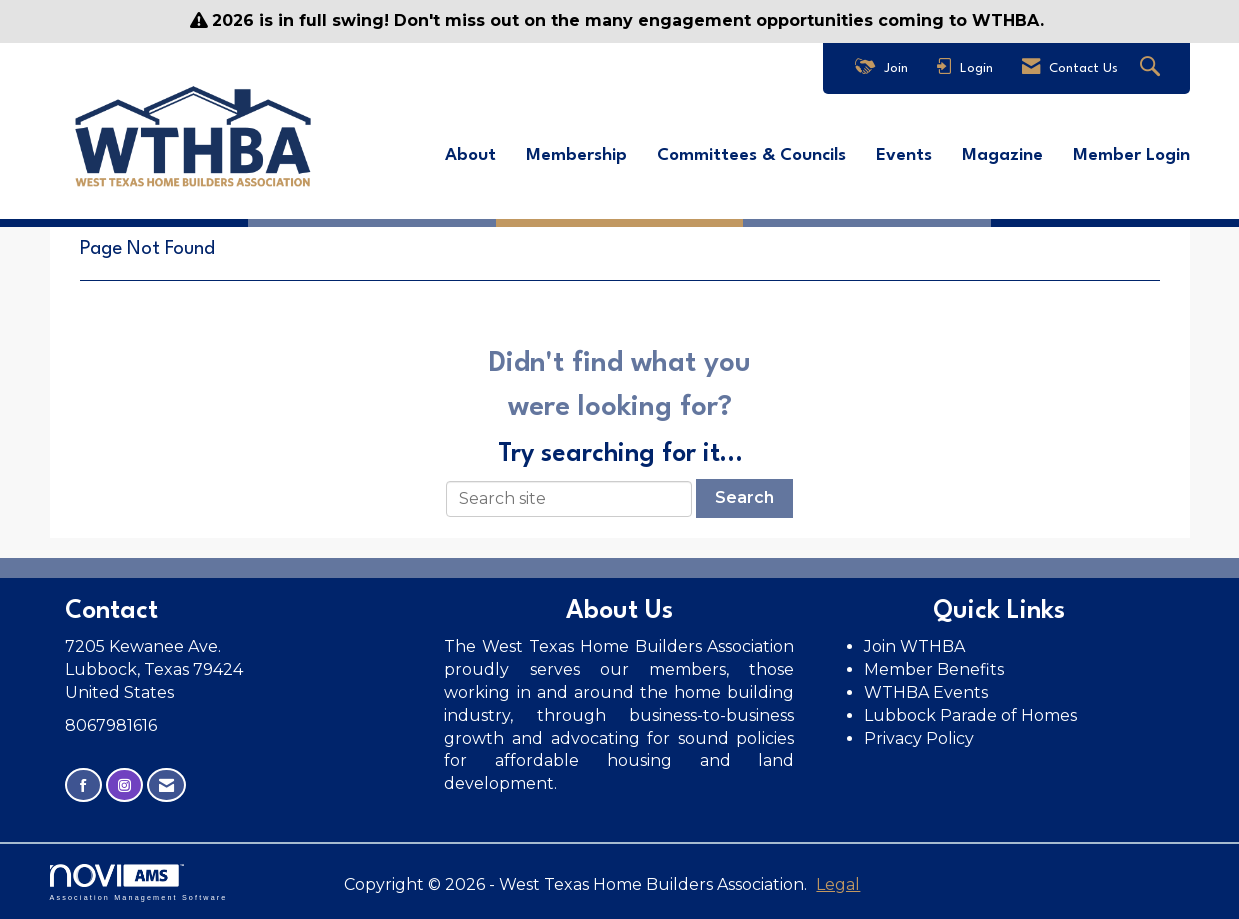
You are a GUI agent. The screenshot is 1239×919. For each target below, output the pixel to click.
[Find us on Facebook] (83, 785)
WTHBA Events (926, 692)
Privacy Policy (921, 738)
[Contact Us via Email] (166, 785)
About (470, 155)
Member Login (1131, 155)
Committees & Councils (751, 155)
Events (904, 155)
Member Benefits (934, 669)
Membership (576, 155)
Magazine (1002, 155)
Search (744, 497)
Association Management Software (139, 882)
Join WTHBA (914, 646)
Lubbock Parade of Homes (970, 715)
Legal (838, 884)
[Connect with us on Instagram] (124, 785)
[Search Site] (1152, 68)
